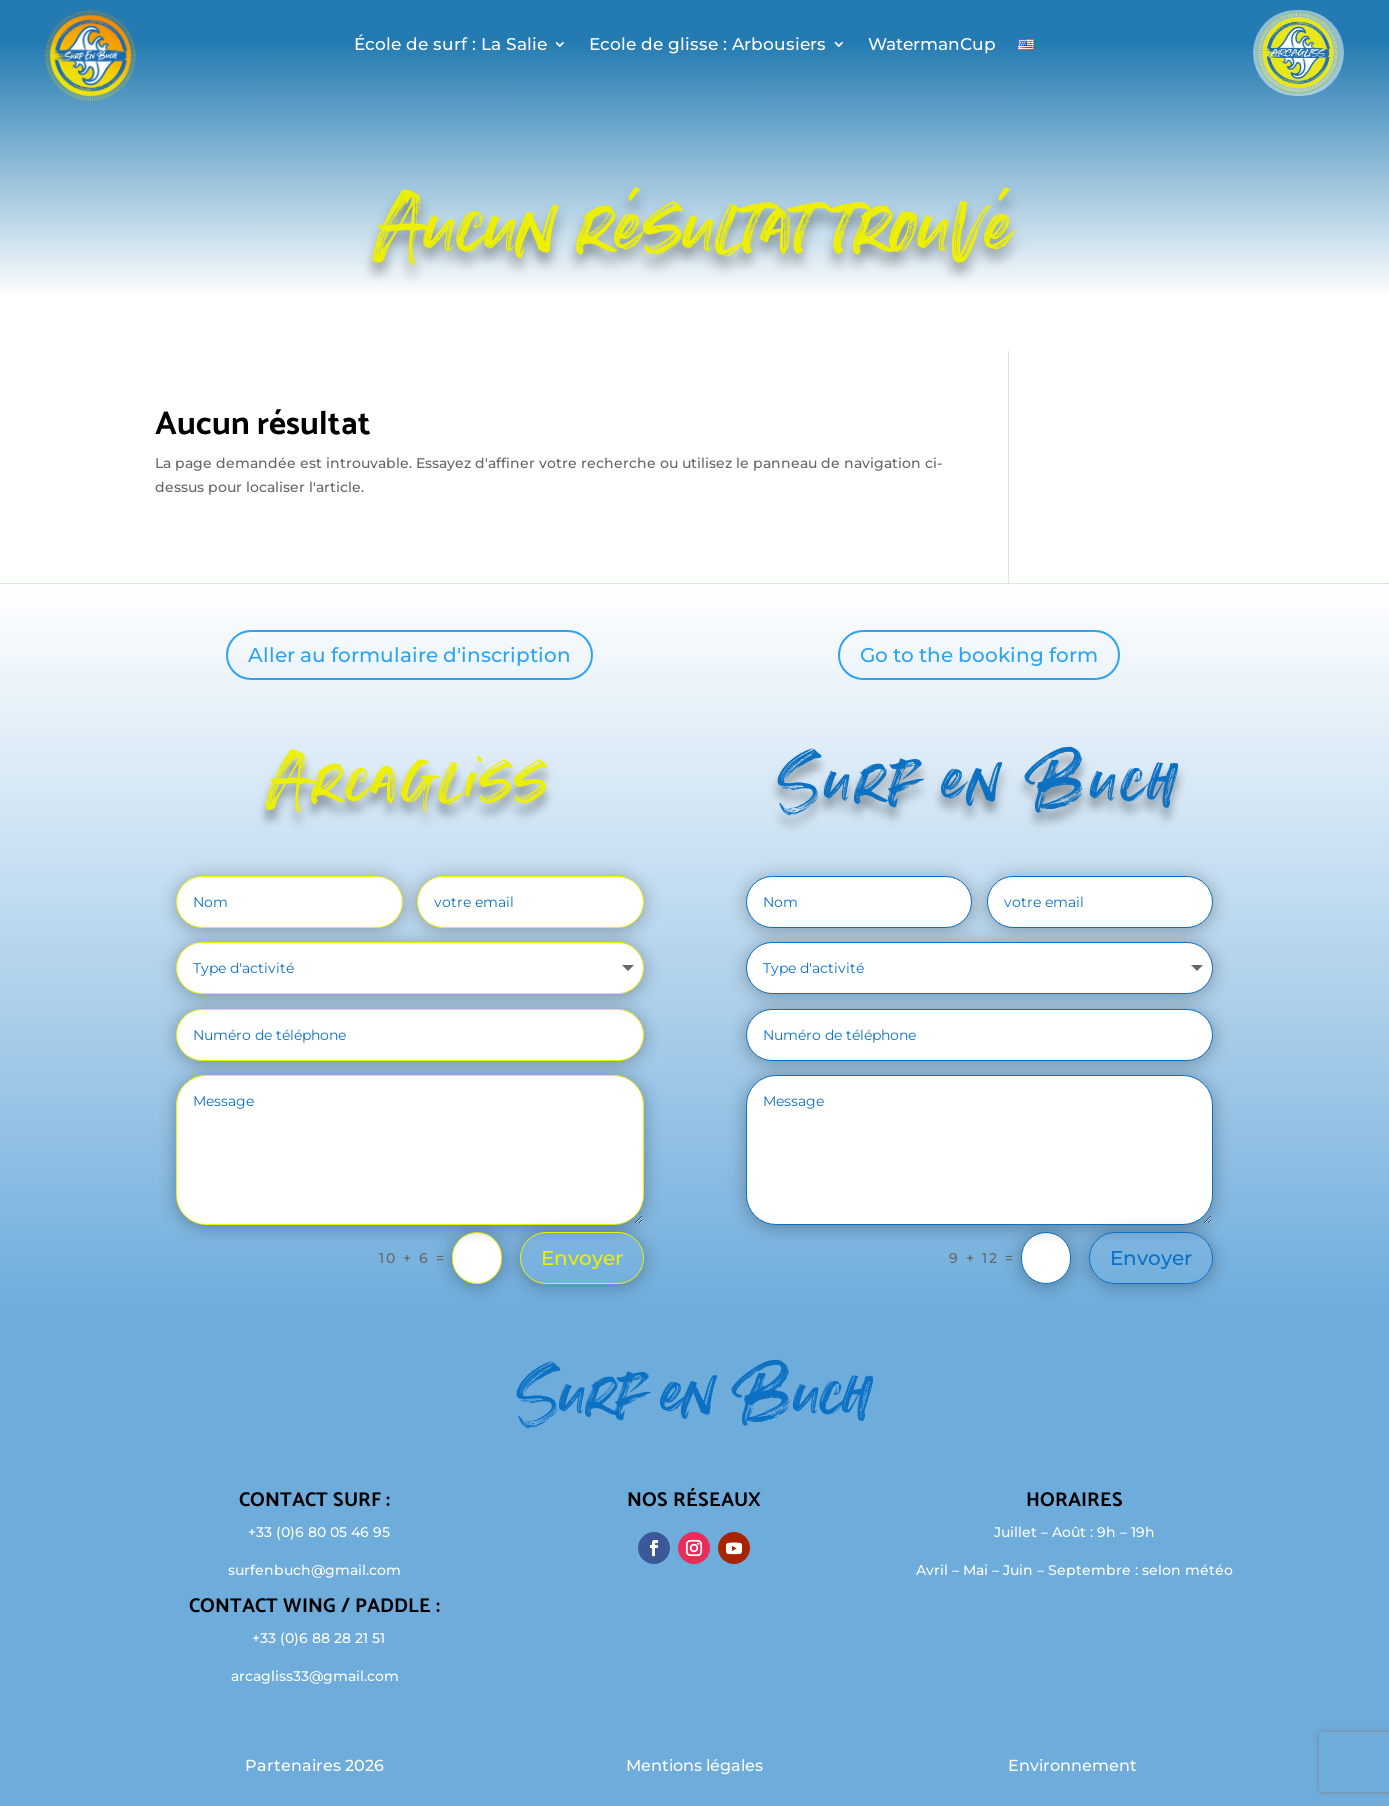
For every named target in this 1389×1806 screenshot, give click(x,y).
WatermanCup (932, 46)
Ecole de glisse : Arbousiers (707, 46)
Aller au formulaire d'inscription (409, 655)
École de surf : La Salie (450, 46)
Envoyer (582, 1258)
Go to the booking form (979, 655)
